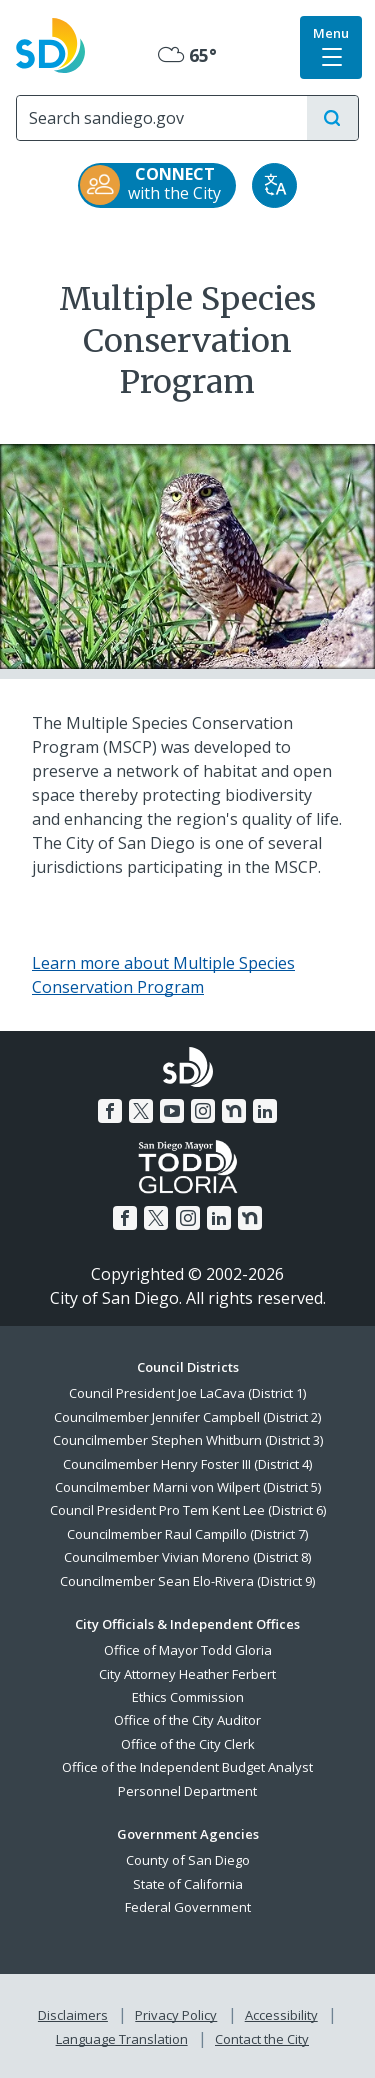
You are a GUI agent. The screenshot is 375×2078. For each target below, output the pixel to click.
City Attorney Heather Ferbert (187, 1674)
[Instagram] (203, 1111)
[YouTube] (172, 1111)
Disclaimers (73, 2015)
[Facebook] (110, 1111)
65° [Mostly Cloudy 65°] (187, 55)
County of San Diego (188, 1860)
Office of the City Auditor (187, 1720)
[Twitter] (141, 1111)
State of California (188, 1884)
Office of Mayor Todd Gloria (188, 1650)
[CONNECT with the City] (157, 185)
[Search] (162, 118)
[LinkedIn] (265, 1111)
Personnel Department (187, 1791)
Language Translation (122, 2039)
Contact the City (262, 2039)
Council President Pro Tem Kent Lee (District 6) (188, 1510)
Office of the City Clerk (188, 1744)
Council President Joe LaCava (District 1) (187, 1393)
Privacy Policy (176, 2015)
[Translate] (274, 185)
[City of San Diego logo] (50, 43)
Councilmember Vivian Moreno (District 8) (187, 1557)
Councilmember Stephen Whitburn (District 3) (188, 1440)
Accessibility (281, 2015)
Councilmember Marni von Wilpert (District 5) (188, 1487)
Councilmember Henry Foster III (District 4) (187, 1464)
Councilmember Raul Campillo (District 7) (187, 1534)
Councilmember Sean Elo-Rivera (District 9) (187, 1581)
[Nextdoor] (234, 1111)
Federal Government (188, 1907)
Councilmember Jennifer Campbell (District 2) (187, 1417)
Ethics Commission (188, 1697)
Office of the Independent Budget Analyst (187, 1767)
